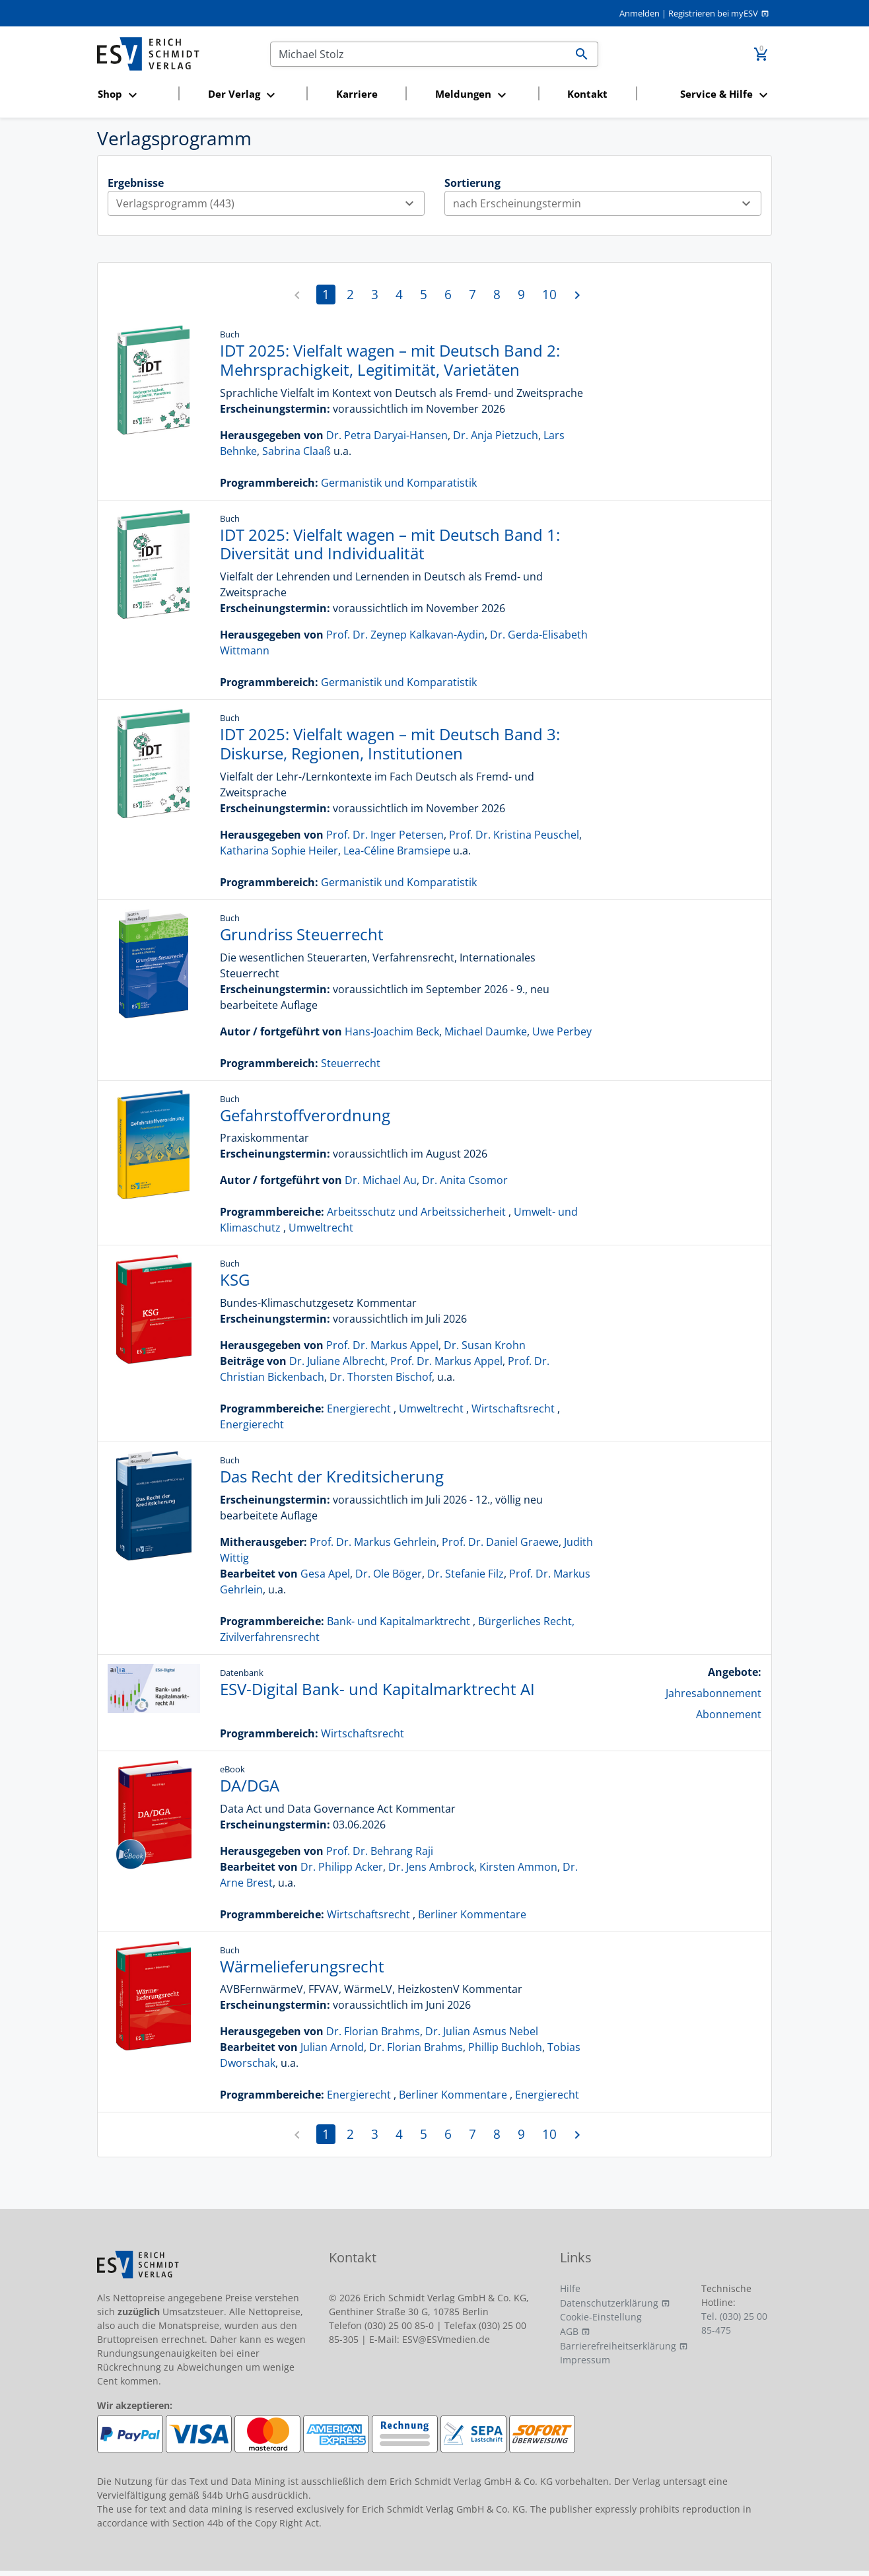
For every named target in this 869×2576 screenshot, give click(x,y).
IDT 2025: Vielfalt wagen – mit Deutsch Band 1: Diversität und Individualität (390, 544)
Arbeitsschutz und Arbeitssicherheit (416, 1211)
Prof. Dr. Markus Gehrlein (373, 1542)
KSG (235, 1279)
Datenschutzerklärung (609, 2303)
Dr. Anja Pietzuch (495, 435)
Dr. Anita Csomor (465, 1180)
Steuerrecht (350, 1063)
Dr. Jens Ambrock (431, 1867)
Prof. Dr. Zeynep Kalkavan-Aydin (405, 634)
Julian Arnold (332, 2047)
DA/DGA (249, 1785)
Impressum (585, 2359)
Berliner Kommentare (472, 1914)
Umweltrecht (321, 1227)
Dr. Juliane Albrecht (337, 1361)
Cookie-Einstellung (601, 2317)
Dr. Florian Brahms (373, 2031)
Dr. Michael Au (381, 1180)
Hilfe (570, 2288)
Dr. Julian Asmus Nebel (481, 2031)
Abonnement (728, 1714)
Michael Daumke (485, 1031)
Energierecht (359, 1408)
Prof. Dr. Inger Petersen (385, 834)
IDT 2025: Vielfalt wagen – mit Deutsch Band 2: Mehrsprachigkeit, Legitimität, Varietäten (390, 359)
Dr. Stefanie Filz (465, 1573)
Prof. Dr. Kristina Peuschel (514, 834)
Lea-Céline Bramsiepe (396, 850)
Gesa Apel (325, 1573)
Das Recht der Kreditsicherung (332, 1476)
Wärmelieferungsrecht (302, 1966)
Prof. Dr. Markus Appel (382, 1345)
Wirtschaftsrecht (513, 1408)
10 (549, 294)
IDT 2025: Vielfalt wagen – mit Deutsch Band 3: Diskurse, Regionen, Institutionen (390, 743)
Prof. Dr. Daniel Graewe (500, 1542)
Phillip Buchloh (505, 2047)
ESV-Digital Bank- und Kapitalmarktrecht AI (377, 1689)
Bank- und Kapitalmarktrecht (398, 1621)
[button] (134, 94)
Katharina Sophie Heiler (279, 850)
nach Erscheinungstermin (607, 203)
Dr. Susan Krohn (485, 1345)
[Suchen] (418, 54)
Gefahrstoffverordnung (305, 1115)
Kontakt (587, 93)
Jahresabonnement (713, 1693)
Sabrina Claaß (296, 451)
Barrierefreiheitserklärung (618, 2346)
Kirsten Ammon (518, 1867)
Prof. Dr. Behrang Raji (379, 1851)
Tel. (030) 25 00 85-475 (734, 2323)
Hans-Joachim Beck (392, 1031)
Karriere (357, 93)
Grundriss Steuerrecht (302, 934)
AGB (569, 2331)
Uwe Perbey (562, 1031)
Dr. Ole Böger (388, 1573)
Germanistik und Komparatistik (399, 482)
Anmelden (639, 13)
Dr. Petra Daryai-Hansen (387, 435)
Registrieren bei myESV (713, 13)
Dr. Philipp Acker (341, 1867)
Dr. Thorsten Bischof (381, 1377)
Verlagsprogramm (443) (270, 203)
